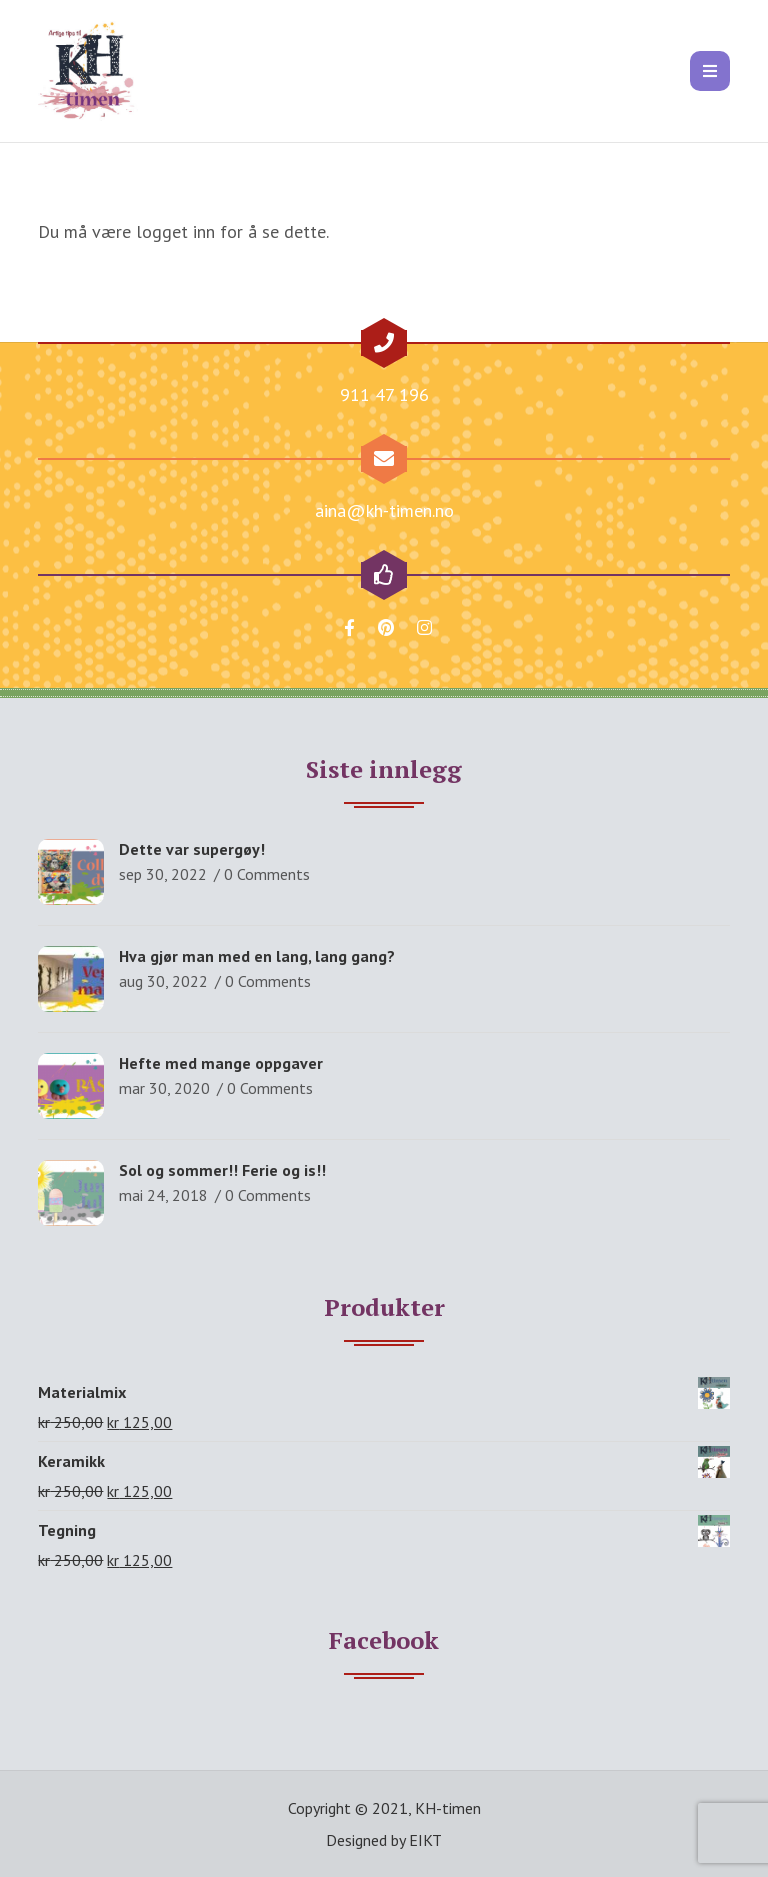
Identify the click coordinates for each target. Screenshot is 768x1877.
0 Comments (267, 874)
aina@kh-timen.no (384, 510)
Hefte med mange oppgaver (221, 1063)
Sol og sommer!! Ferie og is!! (222, 1170)
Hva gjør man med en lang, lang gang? (257, 956)
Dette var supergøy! (192, 849)
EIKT (425, 1840)
